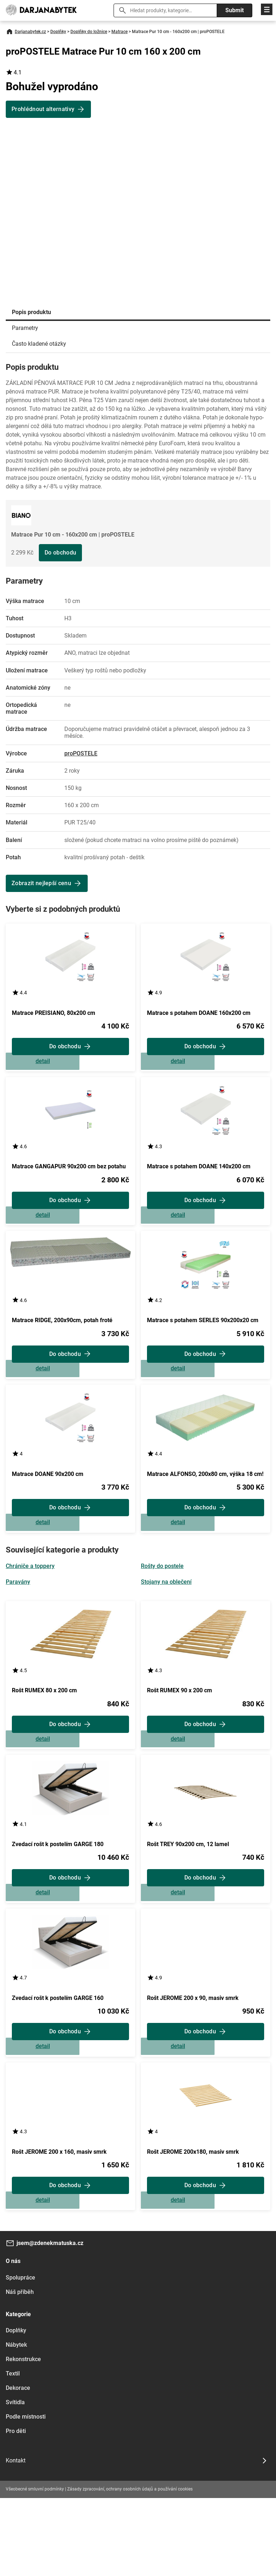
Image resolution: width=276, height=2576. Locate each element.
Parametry (25, 328)
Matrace (119, 31)
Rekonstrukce (23, 2437)
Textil (13, 2451)
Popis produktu (31, 312)
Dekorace (18, 2465)
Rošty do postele (162, 1605)
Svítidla (15, 2480)
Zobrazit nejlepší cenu (41, 883)
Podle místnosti (26, 2494)
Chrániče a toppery (30, 1605)
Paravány (18, 1621)
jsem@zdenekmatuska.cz (50, 2321)
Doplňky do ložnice (88, 31)
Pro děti (16, 2509)
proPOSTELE (80, 753)
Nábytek (16, 2422)
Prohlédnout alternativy (43, 109)
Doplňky (58, 31)
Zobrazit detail (70, 1068)
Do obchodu (60, 552)
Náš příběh (20, 2369)
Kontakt (16, 2538)
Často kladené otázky (39, 343)
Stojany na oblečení (166, 1621)
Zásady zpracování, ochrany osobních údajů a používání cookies (130, 2567)
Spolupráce (20, 2355)
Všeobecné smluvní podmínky (35, 2567)
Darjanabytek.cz (30, 31)
